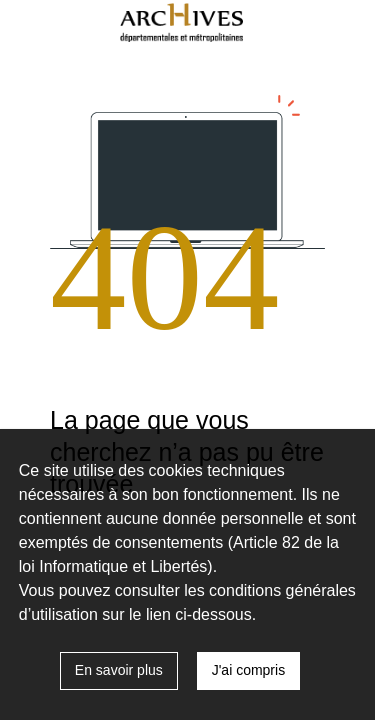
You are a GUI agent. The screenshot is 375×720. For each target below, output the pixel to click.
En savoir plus (119, 670)
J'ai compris (248, 670)
